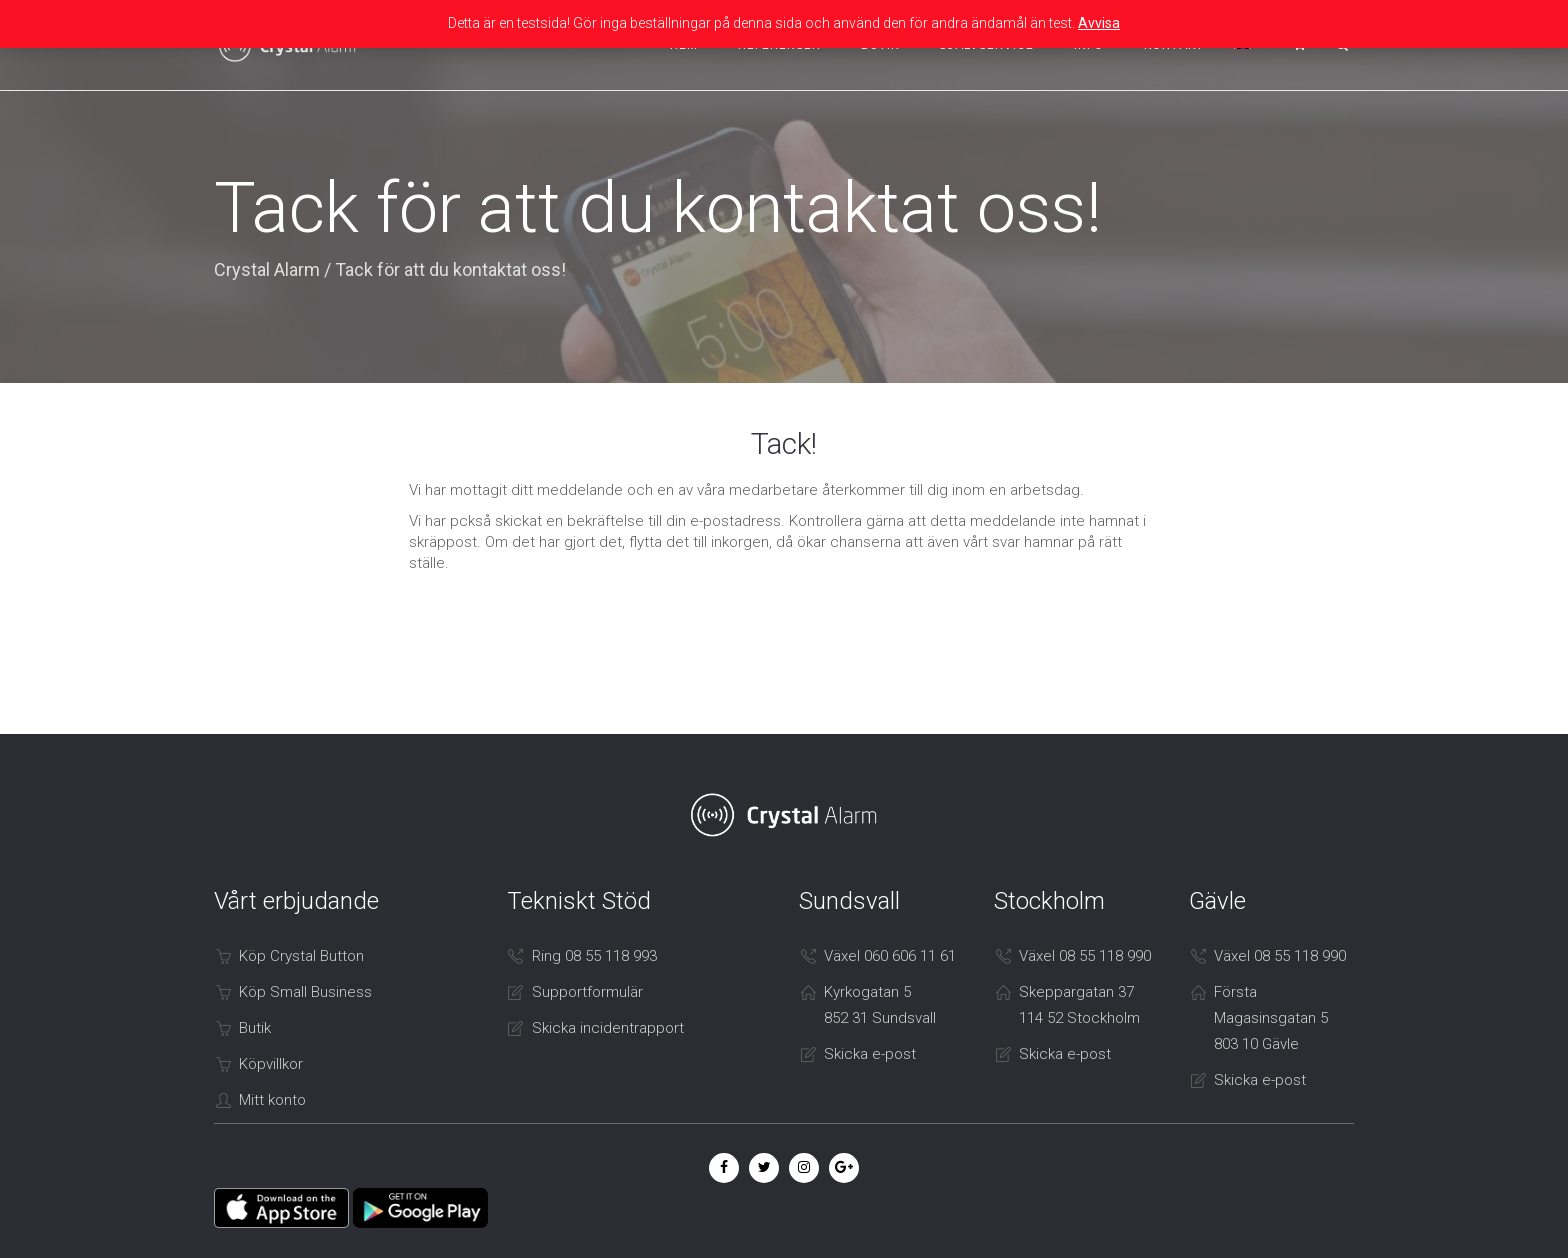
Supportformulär (587, 992)
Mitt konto (272, 1100)
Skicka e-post (870, 1054)
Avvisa (1099, 23)
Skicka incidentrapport (608, 1028)
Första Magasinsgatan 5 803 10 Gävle (1271, 1018)
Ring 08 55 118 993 (594, 956)
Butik (255, 1028)
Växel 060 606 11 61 (890, 956)
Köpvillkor (271, 1064)
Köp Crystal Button (301, 956)
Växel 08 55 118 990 (1085, 956)
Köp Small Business (305, 992)
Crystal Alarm (267, 269)
